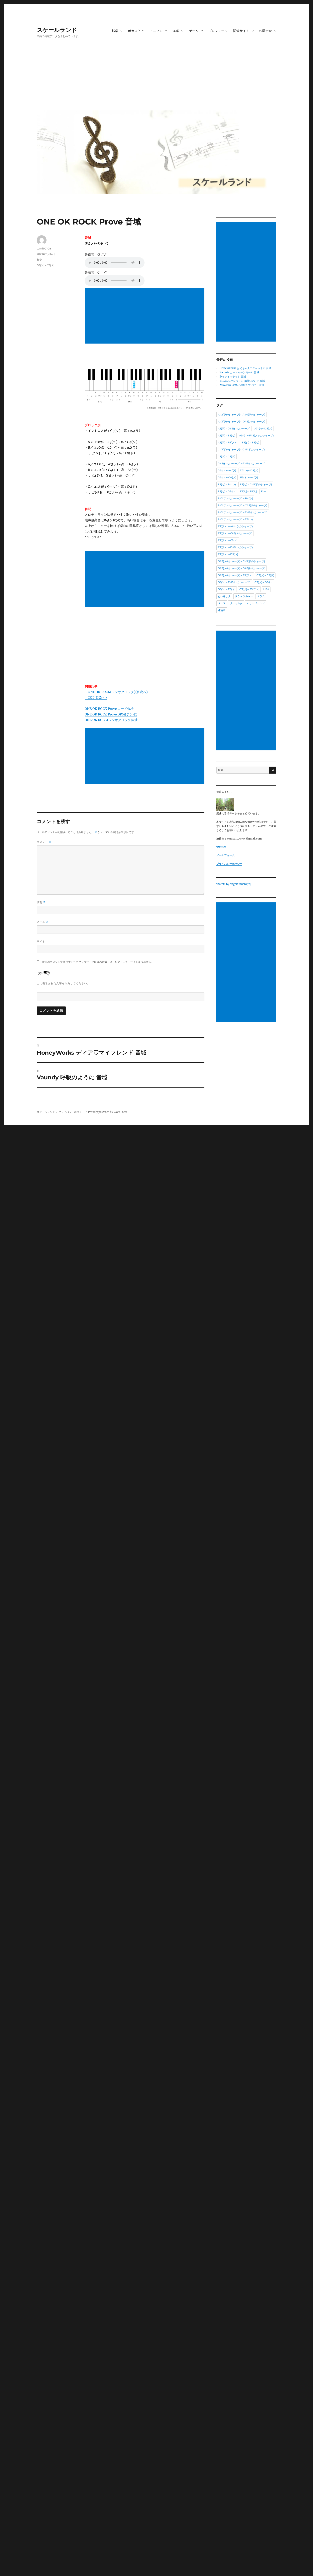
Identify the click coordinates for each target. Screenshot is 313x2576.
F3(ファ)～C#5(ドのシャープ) (235, 533)
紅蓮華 (222, 610)
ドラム (261, 596)
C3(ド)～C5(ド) (226, 456)
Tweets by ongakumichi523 (233, 884)
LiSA (266, 589)
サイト (41, 941)
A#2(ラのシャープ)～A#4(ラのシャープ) (241, 414)
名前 (41, 902)
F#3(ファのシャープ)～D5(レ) (235, 519)
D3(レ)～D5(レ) (249, 470)
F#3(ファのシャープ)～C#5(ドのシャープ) (242, 505)
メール (43, 922)
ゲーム (193, 31)
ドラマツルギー (244, 596)
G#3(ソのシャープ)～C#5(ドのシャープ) (241, 561)
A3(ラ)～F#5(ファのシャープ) (256, 435)
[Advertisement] (157, 77)
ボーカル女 (236, 603)
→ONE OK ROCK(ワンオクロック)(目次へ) (116, 692)
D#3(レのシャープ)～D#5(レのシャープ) (241, 463)
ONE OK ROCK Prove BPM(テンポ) (111, 714)
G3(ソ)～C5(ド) (45, 265)
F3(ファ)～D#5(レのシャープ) (235, 547)
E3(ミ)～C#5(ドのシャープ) (256, 484)
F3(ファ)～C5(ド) (228, 540)
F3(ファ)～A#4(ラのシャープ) (235, 526)
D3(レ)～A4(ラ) (227, 470)
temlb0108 (44, 248)
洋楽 (175, 31)
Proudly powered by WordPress (108, 1112)
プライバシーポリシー (71, 1112)
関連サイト (241, 31)
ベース (222, 603)
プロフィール (218, 31)
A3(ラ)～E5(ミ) (226, 435)
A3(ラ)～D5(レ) (263, 428)
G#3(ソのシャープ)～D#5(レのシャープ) (241, 568)
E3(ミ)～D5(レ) (227, 491)
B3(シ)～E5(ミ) (250, 442)
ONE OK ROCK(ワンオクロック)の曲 (112, 720)
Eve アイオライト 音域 (233, 376)
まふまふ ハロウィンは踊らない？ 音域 (242, 380)
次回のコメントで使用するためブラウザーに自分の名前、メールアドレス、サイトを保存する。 (98, 962)
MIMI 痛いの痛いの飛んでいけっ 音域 (242, 385)
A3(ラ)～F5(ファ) (228, 442)
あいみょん (224, 596)
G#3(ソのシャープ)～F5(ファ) (235, 575)
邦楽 (115, 31)
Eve (263, 491)
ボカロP (134, 31)
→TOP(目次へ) (96, 697)
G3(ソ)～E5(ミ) (226, 589)
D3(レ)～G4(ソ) (227, 477)
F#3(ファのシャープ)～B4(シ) (235, 498)
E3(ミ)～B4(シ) (227, 484)
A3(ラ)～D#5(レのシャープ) (234, 428)
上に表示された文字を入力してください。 (63, 983)
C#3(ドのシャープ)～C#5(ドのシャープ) (241, 449)
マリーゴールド (256, 603)
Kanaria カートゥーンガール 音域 (239, 372)
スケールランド (57, 30)
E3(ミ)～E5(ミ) (248, 491)
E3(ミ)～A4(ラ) (249, 477)
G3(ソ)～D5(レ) (263, 582)
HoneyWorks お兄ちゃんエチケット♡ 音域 (245, 368)
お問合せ (265, 31)
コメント (44, 842)
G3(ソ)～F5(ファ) (249, 589)
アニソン (156, 31)
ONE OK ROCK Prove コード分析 (109, 709)
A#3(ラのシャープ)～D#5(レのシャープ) (241, 421)
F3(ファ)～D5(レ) (228, 554)
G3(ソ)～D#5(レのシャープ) (234, 582)
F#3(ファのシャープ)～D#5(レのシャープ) (242, 512)
